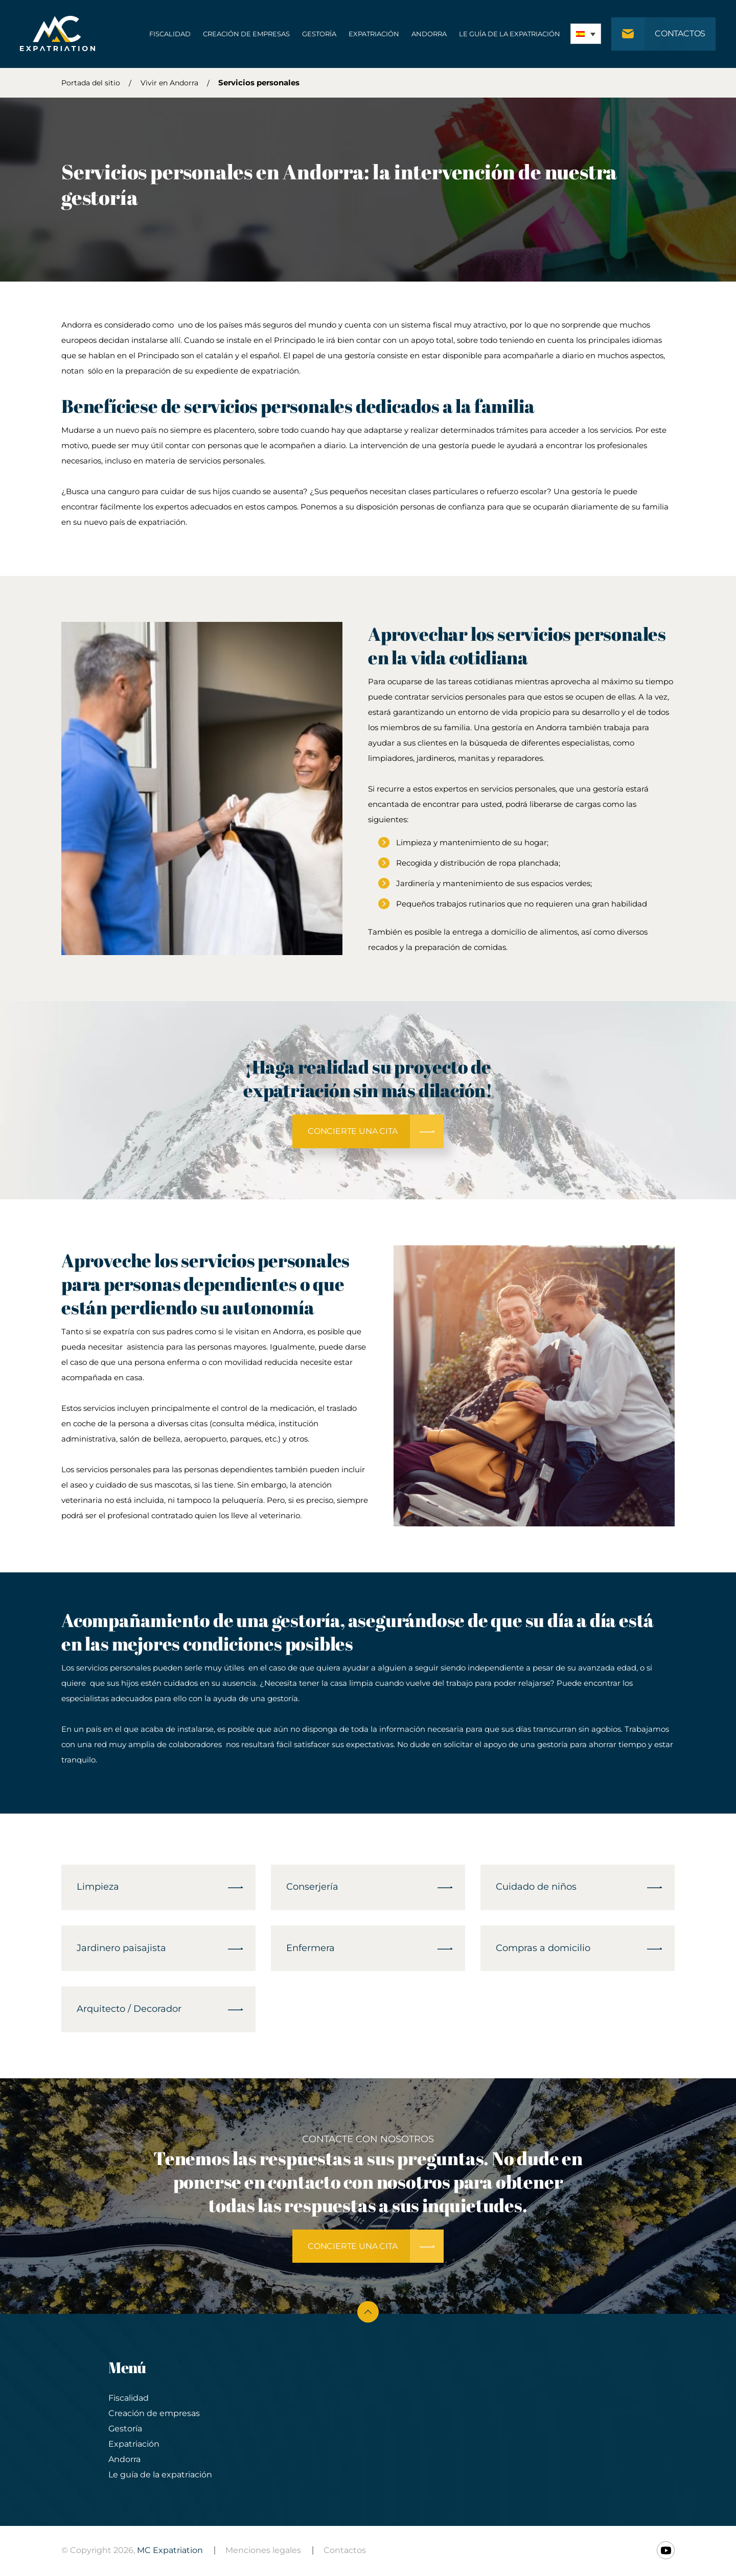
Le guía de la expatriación (509, 34)
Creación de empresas (245, 34)
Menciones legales (263, 2552)
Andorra (428, 34)
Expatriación (373, 34)
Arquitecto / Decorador (129, 2010)
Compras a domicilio (543, 1949)
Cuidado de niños (536, 1887)
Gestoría (319, 34)
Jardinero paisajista (121, 1949)
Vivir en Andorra (169, 82)
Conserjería (312, 1887)
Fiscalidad (169, 34)
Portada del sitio (90, 82)
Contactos (345, 2552)
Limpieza (98, 1887)
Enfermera (310, 1949)
